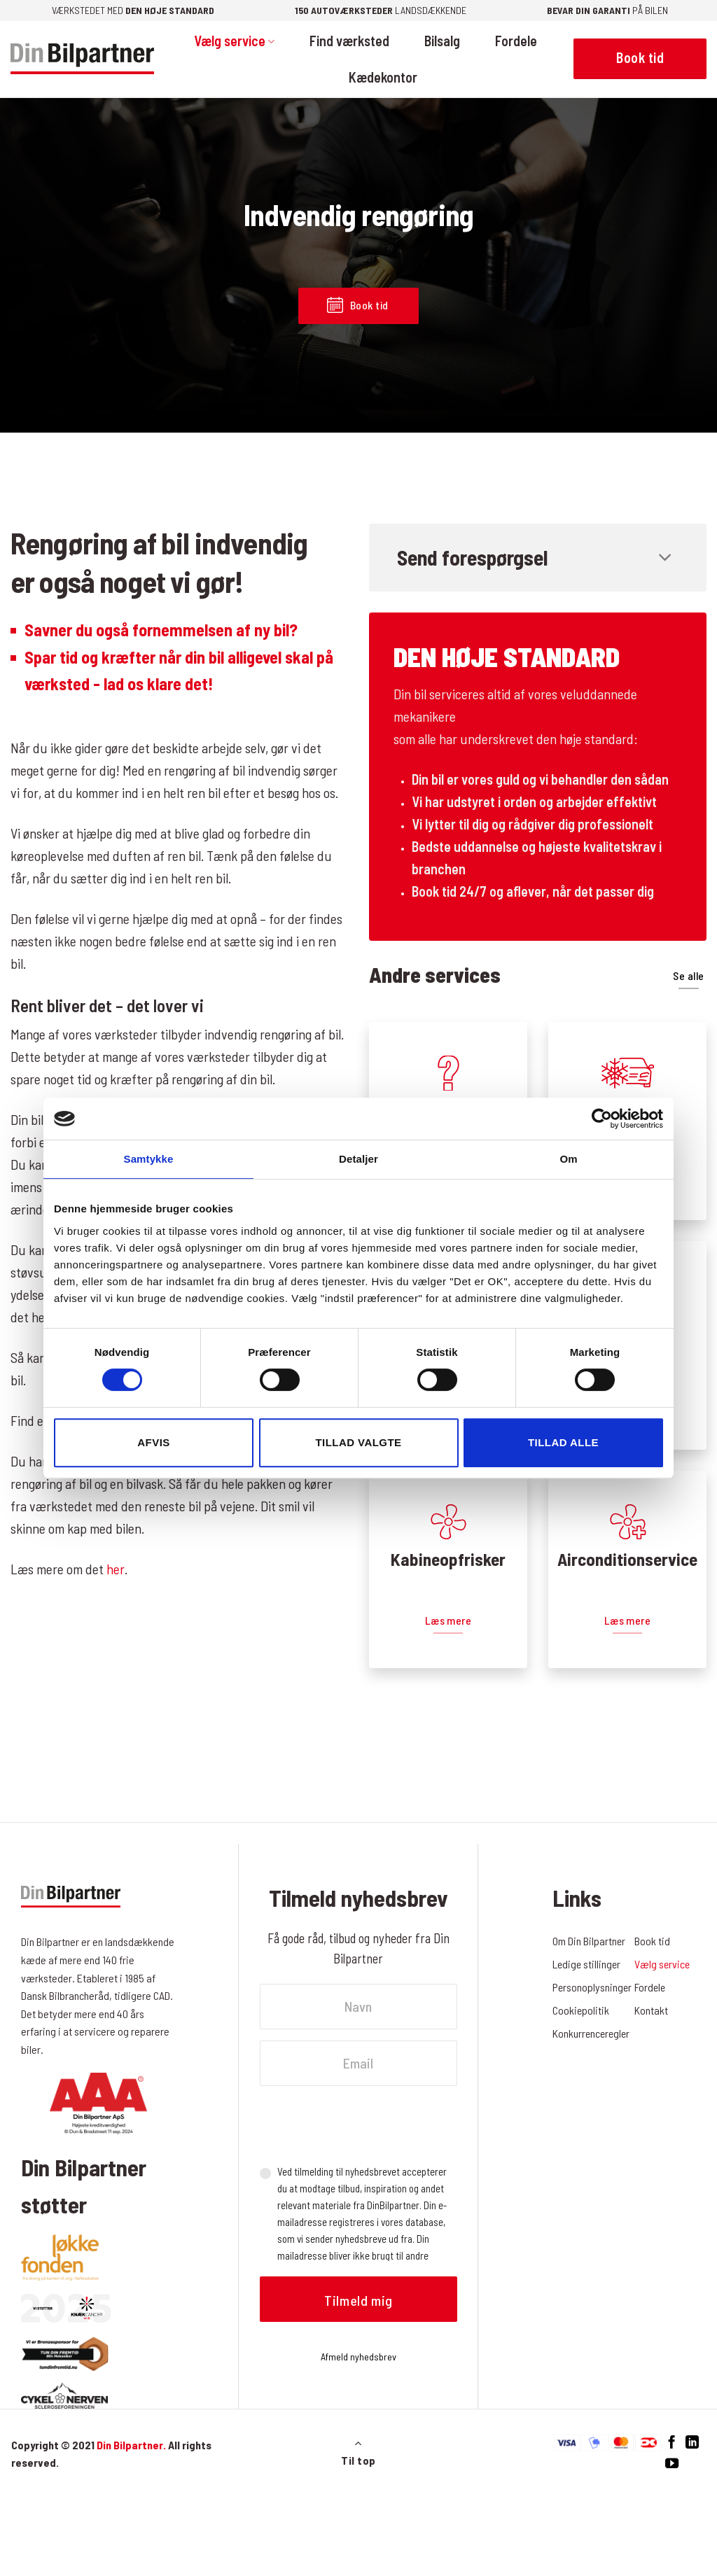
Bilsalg (442, 40)
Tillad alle (563, 1442)
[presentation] (366, 2124)
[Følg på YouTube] (671, 2464)
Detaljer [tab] (358, 1159)
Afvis (153, 1442)
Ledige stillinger (587, 1963)
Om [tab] (568, 1159)
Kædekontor (383, 77)
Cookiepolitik (581, 2010)
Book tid (652, 1940)
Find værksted (349, 40)
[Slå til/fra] (665, 559)
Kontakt (651, 2010)
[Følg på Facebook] (671, 2443)
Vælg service (234, 40)
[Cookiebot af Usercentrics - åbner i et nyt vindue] (602, 1118)
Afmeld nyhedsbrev (358, 2356)
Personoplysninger (592, 1987)
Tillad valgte (358, 1442)
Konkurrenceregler (592, 2033)
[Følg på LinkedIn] (692, 2443)
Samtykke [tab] (149, 1159)
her (115, 1568)
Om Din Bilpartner (589, 1940)
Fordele (516, 40)
